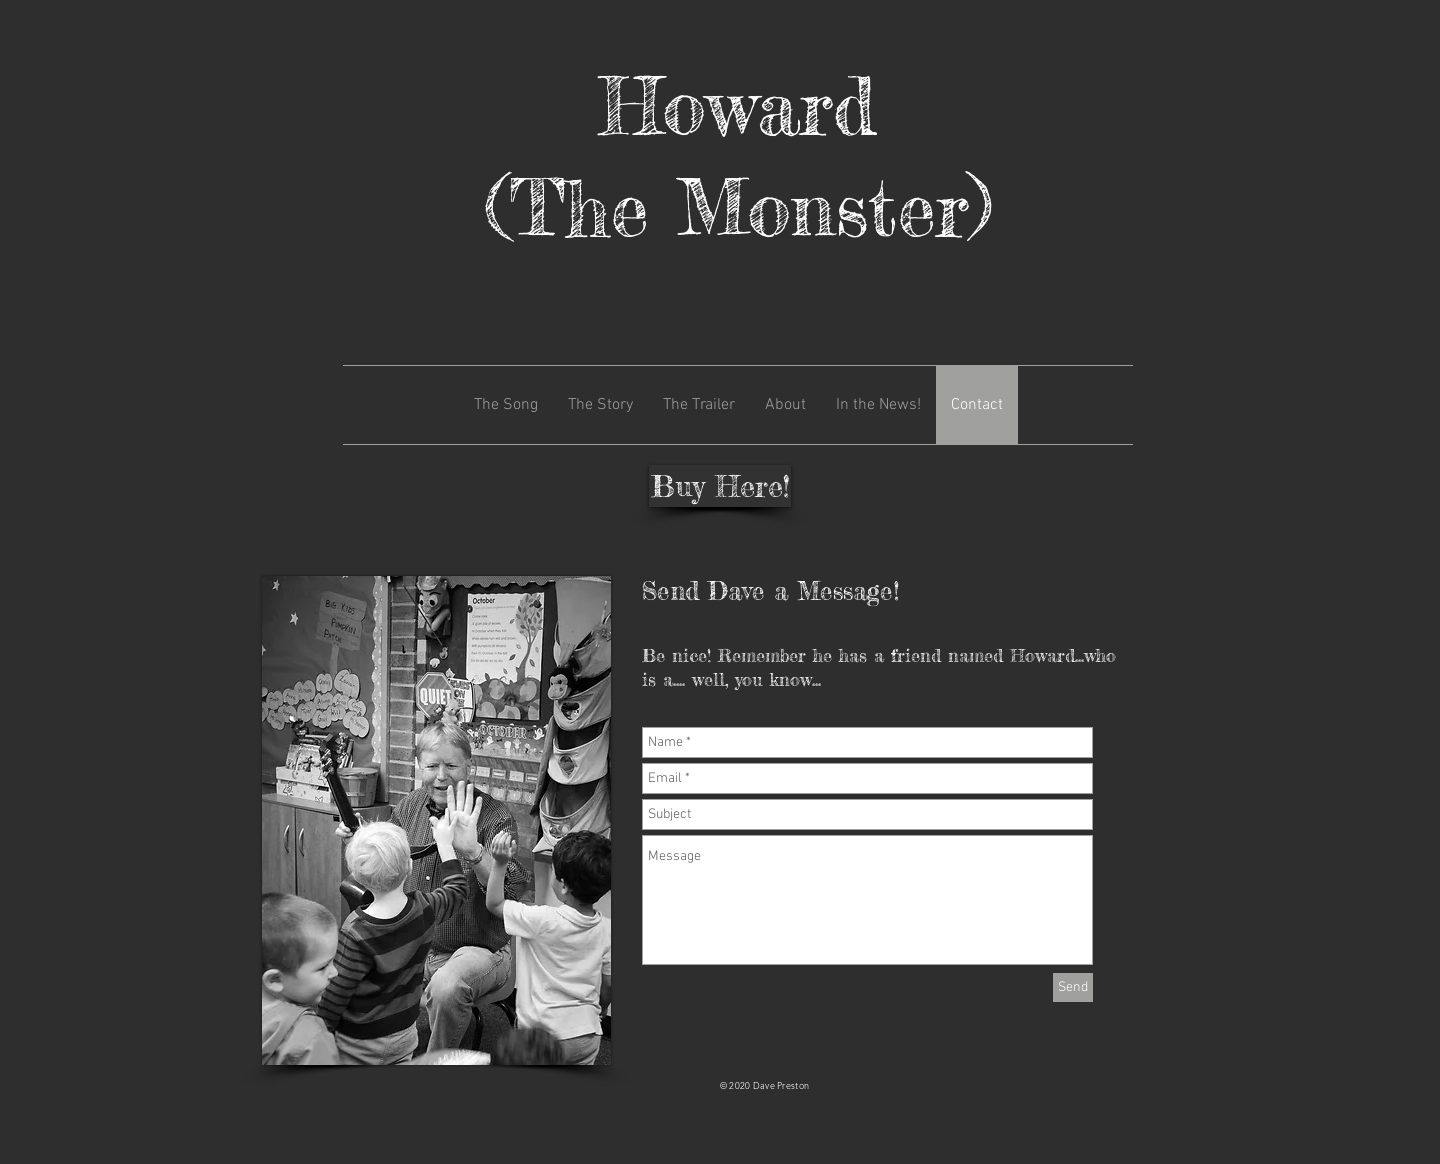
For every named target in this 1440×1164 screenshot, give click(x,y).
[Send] (1073, 987)
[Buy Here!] (720, 486)
